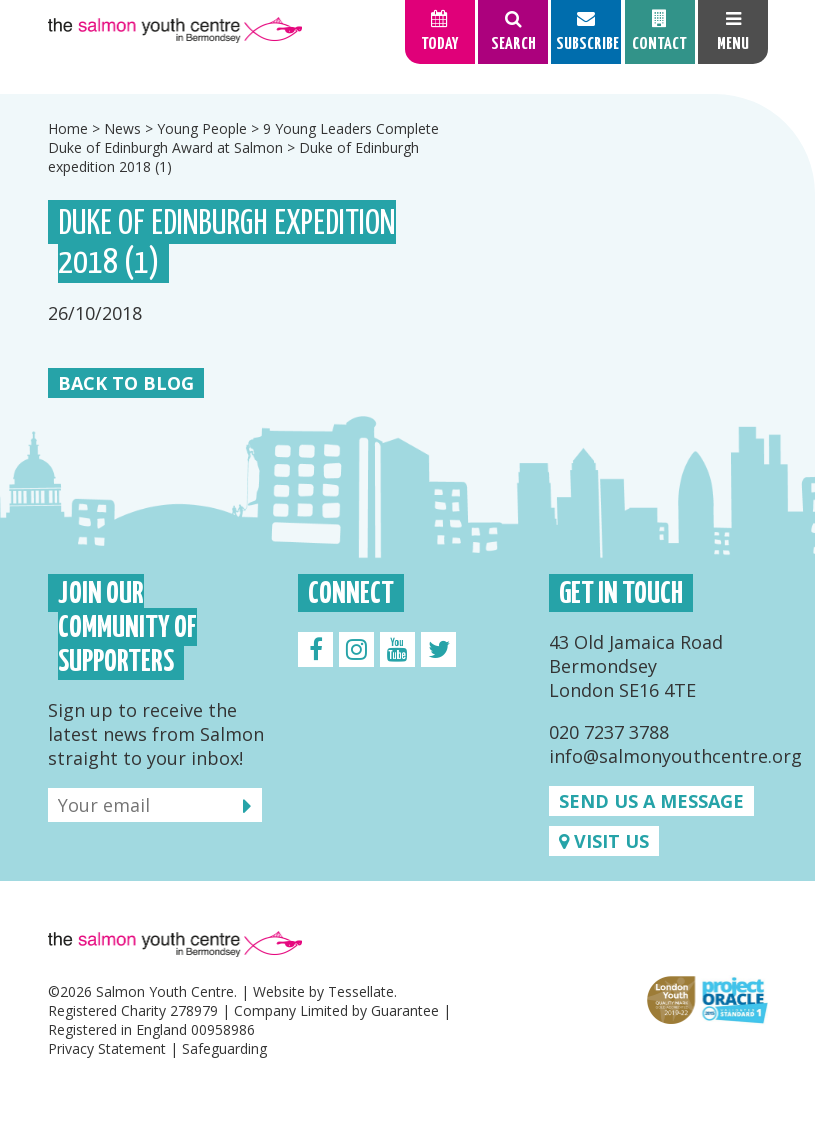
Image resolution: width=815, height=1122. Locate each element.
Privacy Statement (107, 1048)
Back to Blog (126, 383)
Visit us (604, 841)
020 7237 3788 (609, 732)
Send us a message (651, 801)
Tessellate (361, 991)
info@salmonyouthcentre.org (675, 756)
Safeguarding (224, 1048)
